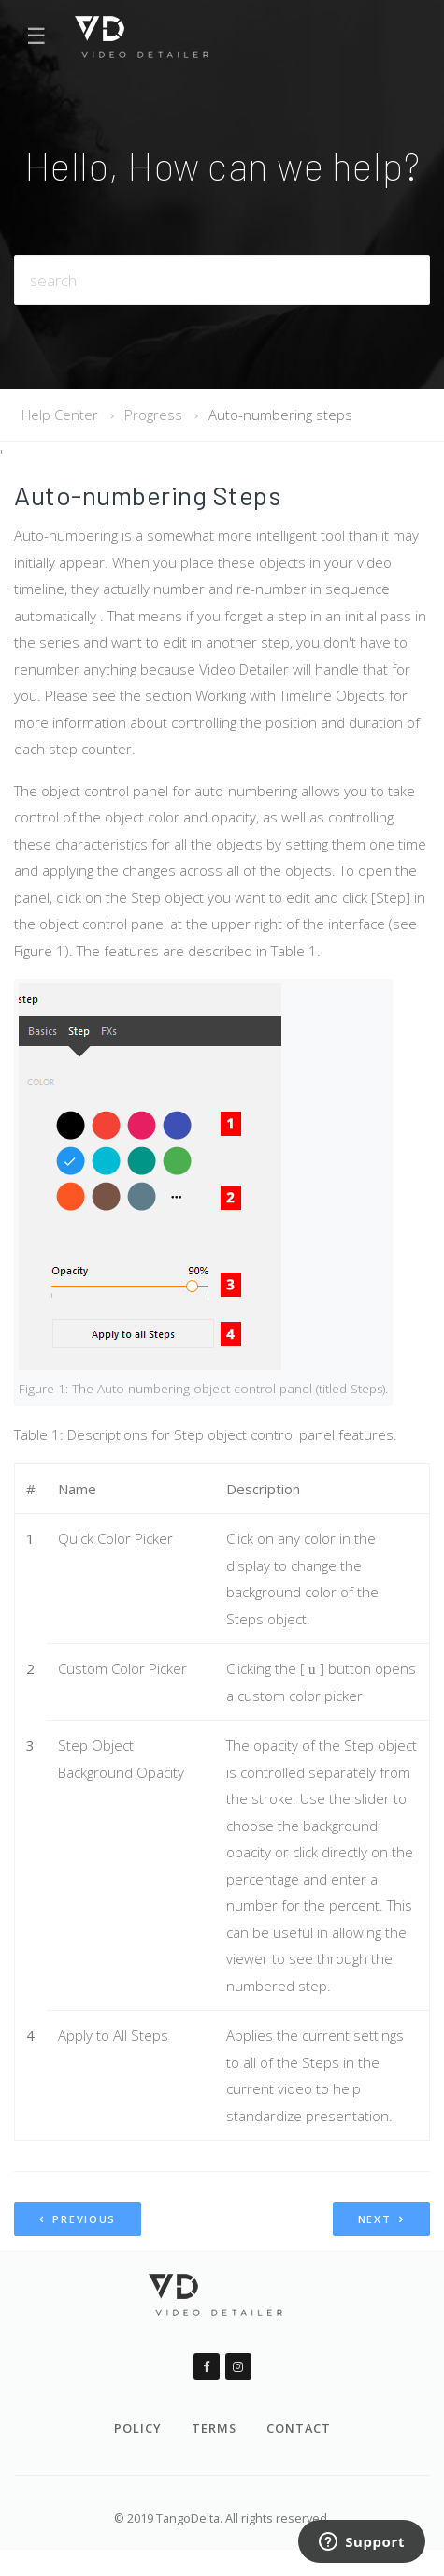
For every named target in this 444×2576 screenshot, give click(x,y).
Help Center (59, 414)
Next (381, 2219)
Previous (77, 2219)
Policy (138, 2428)
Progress (153, 414)
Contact (298, 2428)
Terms (214, 2428)
